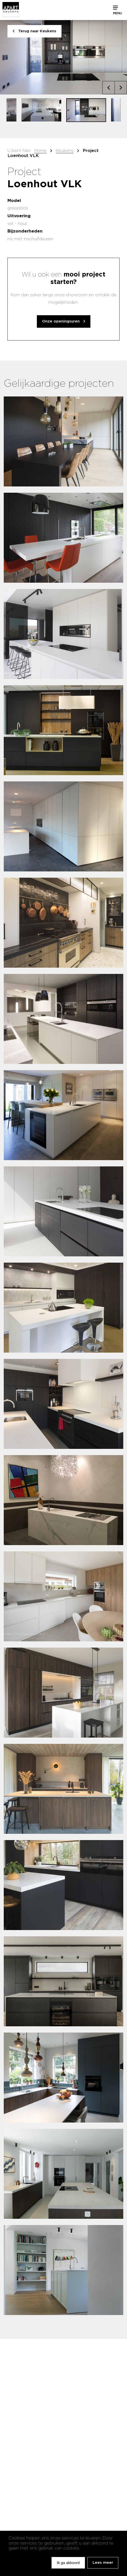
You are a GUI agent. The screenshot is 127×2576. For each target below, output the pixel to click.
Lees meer (103, 2563)
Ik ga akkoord (68, 2563)
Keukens (64, 150)
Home (40, 150)
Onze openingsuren (63, 321)
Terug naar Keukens (34, 31)
